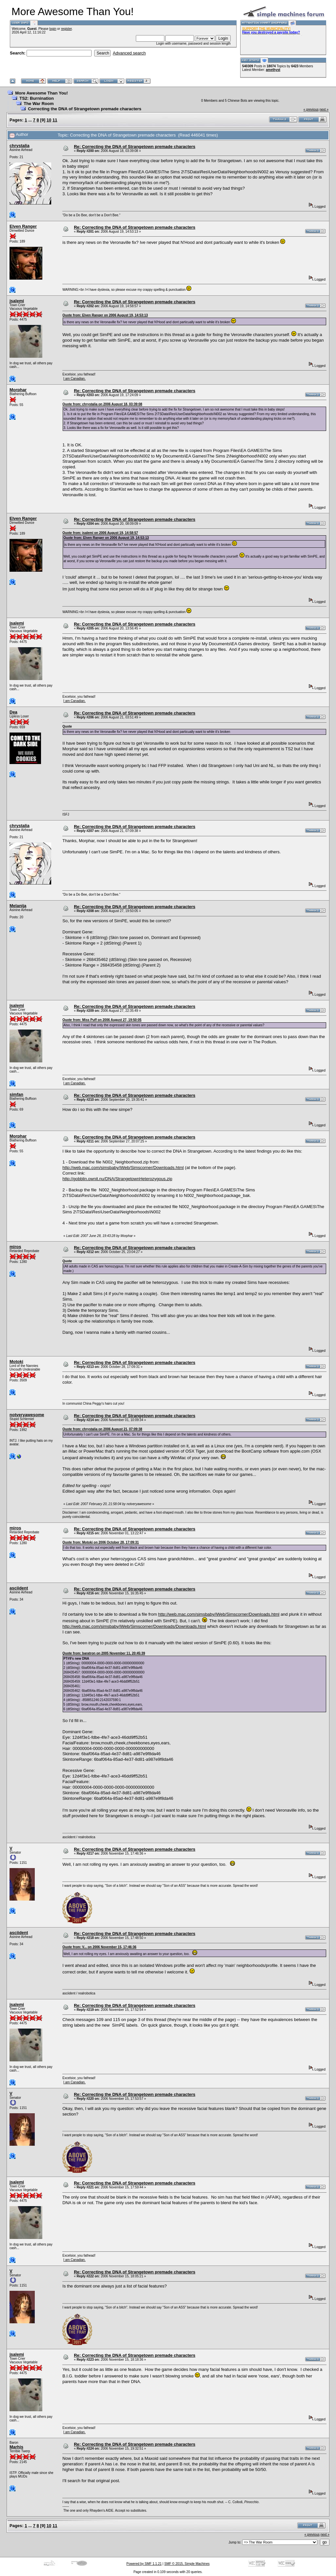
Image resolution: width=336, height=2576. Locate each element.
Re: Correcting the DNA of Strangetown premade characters (134, 146)
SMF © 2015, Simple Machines (187, 2563)
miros (15, 1246)
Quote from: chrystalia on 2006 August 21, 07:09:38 (102, 1429)
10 (49, 119)
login (52, 29)
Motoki (16, 1361)
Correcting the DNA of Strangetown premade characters (84, 108)
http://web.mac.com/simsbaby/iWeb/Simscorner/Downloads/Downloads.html (134, 1626)
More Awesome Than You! (41, 93)
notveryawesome (27, 1414)
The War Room (38, 103)
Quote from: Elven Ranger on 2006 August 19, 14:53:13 (105, 315)
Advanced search (129, 53)
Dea (13, 712)
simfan (16, 1094)
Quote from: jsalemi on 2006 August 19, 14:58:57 (100, 533)
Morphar (18, 389)
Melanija (18, 905)
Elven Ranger (23, 226)
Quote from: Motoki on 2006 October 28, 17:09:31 (100, 1542)
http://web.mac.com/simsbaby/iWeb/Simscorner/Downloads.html (123, 1167)
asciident (19, 1588)
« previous (311, 109)
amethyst (273, 70)
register (66, 29)
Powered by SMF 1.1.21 (143, 2563)
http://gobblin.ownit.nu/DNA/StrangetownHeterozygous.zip (117, 1178)
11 (54, 119)
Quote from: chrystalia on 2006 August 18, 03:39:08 (102, 404)
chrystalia (20, 145)
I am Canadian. (74, 378)
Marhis (16, 2446)
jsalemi (17, 300)
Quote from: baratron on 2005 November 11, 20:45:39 (103, 1653)
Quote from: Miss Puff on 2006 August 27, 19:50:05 (101, 1020)
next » (324, 109)
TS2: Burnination (36, 98)
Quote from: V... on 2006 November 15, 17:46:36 (99, 1947)
